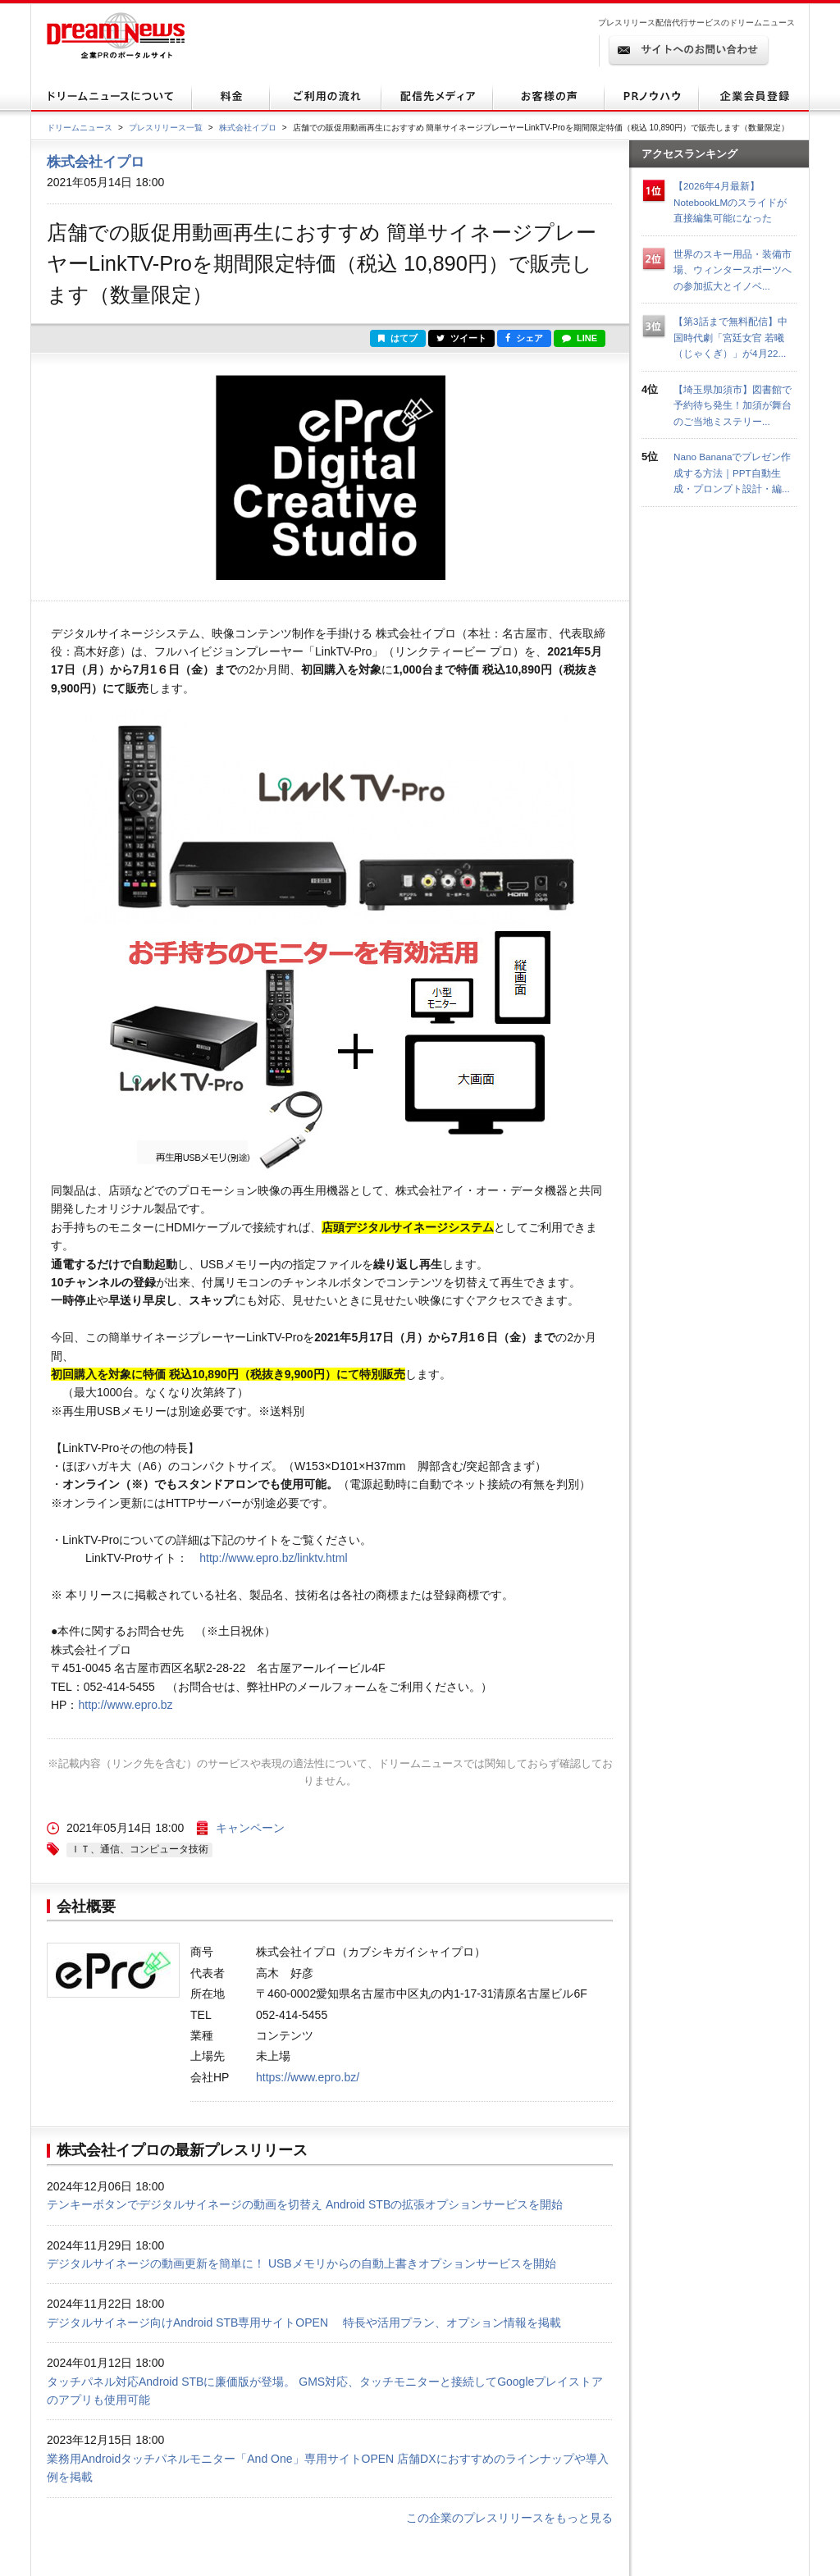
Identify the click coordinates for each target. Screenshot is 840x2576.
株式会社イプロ (247, 127)
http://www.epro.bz (125, 1704)
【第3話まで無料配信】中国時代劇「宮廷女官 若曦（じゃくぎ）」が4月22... (730, 337)
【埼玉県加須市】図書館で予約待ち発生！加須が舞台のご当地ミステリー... (732, 405)
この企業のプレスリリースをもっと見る (509, 2517)
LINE (579, 338)
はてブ (398, 338)
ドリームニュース (79, 127)
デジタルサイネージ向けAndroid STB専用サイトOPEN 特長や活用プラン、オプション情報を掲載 (304, 2322)
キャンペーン (250, 1827)
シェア (524, 338)
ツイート (461, 338)
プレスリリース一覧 (166, 127)
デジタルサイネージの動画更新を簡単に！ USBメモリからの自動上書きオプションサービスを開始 (301, 2263)
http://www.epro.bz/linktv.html (273, 1557)
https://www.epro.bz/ (307, 2077)
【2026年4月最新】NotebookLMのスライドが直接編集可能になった (730, 201)
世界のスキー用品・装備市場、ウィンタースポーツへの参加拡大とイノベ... (732, 270)
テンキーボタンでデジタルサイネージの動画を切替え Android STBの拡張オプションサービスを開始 (305, 2204)
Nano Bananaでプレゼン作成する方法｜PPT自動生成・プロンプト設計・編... (732, 472)
